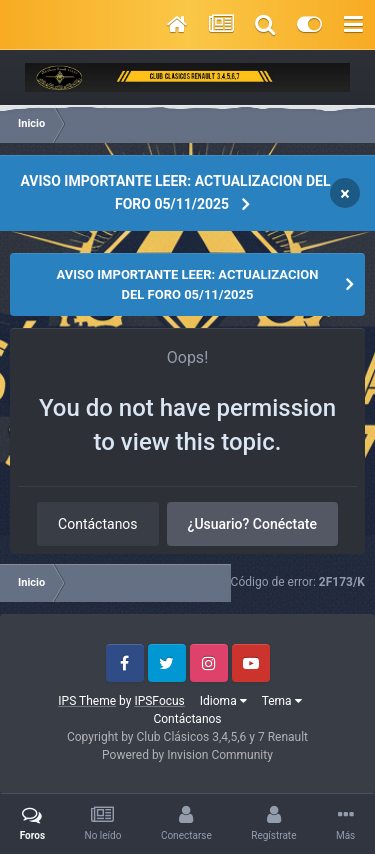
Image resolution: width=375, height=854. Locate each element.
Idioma (223, 701)
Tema (282, 701)
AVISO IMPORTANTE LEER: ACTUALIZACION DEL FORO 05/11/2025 (176, 192)
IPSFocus (159, 701)
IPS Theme (87, 701)
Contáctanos (98, 524)
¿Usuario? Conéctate (252, 524)
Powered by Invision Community (187, 755)
